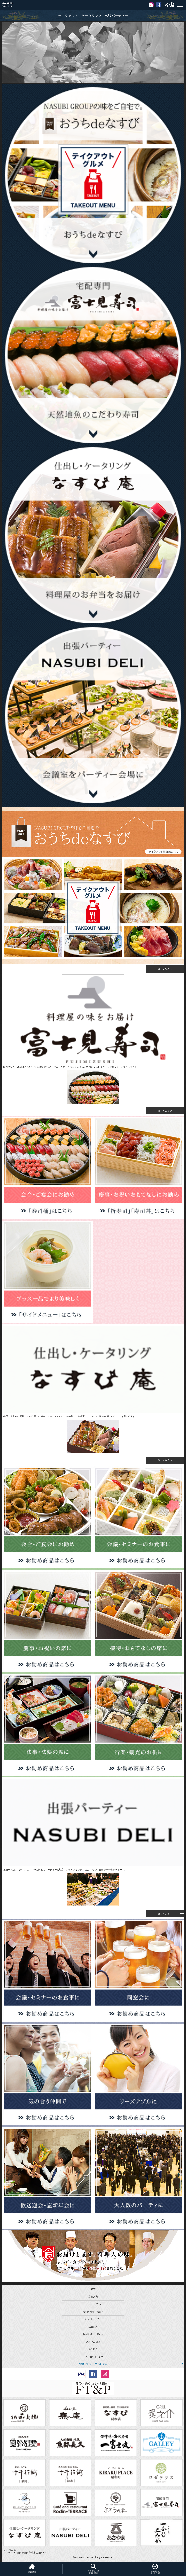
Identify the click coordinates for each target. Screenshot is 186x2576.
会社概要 (93, 2349)
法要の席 (93, 2326)
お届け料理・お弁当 (93, 2312)
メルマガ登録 (93, 2341)
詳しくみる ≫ (165, 969)
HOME (92, 2289)
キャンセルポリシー (93, 2356)
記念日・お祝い (93, 2319)
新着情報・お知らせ (93, 2334)
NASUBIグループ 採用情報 (93, 2364)
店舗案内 (93, 2296)
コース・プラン (93, 2304)
